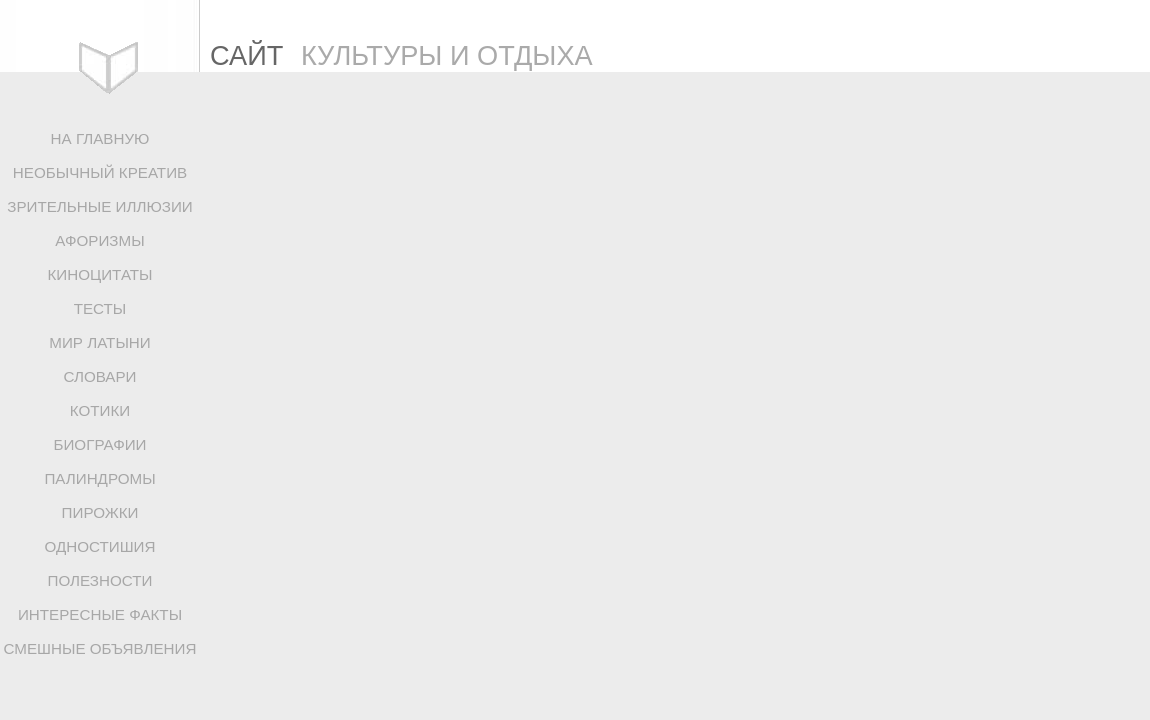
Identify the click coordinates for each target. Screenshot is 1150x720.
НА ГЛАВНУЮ (100, 138)
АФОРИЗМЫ (99, 240)
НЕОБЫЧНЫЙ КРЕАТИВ (100, 172)
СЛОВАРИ (99, 376)
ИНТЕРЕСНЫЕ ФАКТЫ (100, 614)
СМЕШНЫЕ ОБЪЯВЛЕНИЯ (100, 648)
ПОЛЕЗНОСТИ (100, 580)
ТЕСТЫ (100, 308)
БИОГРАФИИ (99, 444)
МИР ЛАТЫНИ (99, 342)
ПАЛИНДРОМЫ (99, 478)
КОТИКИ (100, 410)
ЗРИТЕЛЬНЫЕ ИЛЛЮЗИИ (100, 206)
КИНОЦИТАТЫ (99, 274)
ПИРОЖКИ (100, 512)
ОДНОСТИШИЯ (99, 546)
